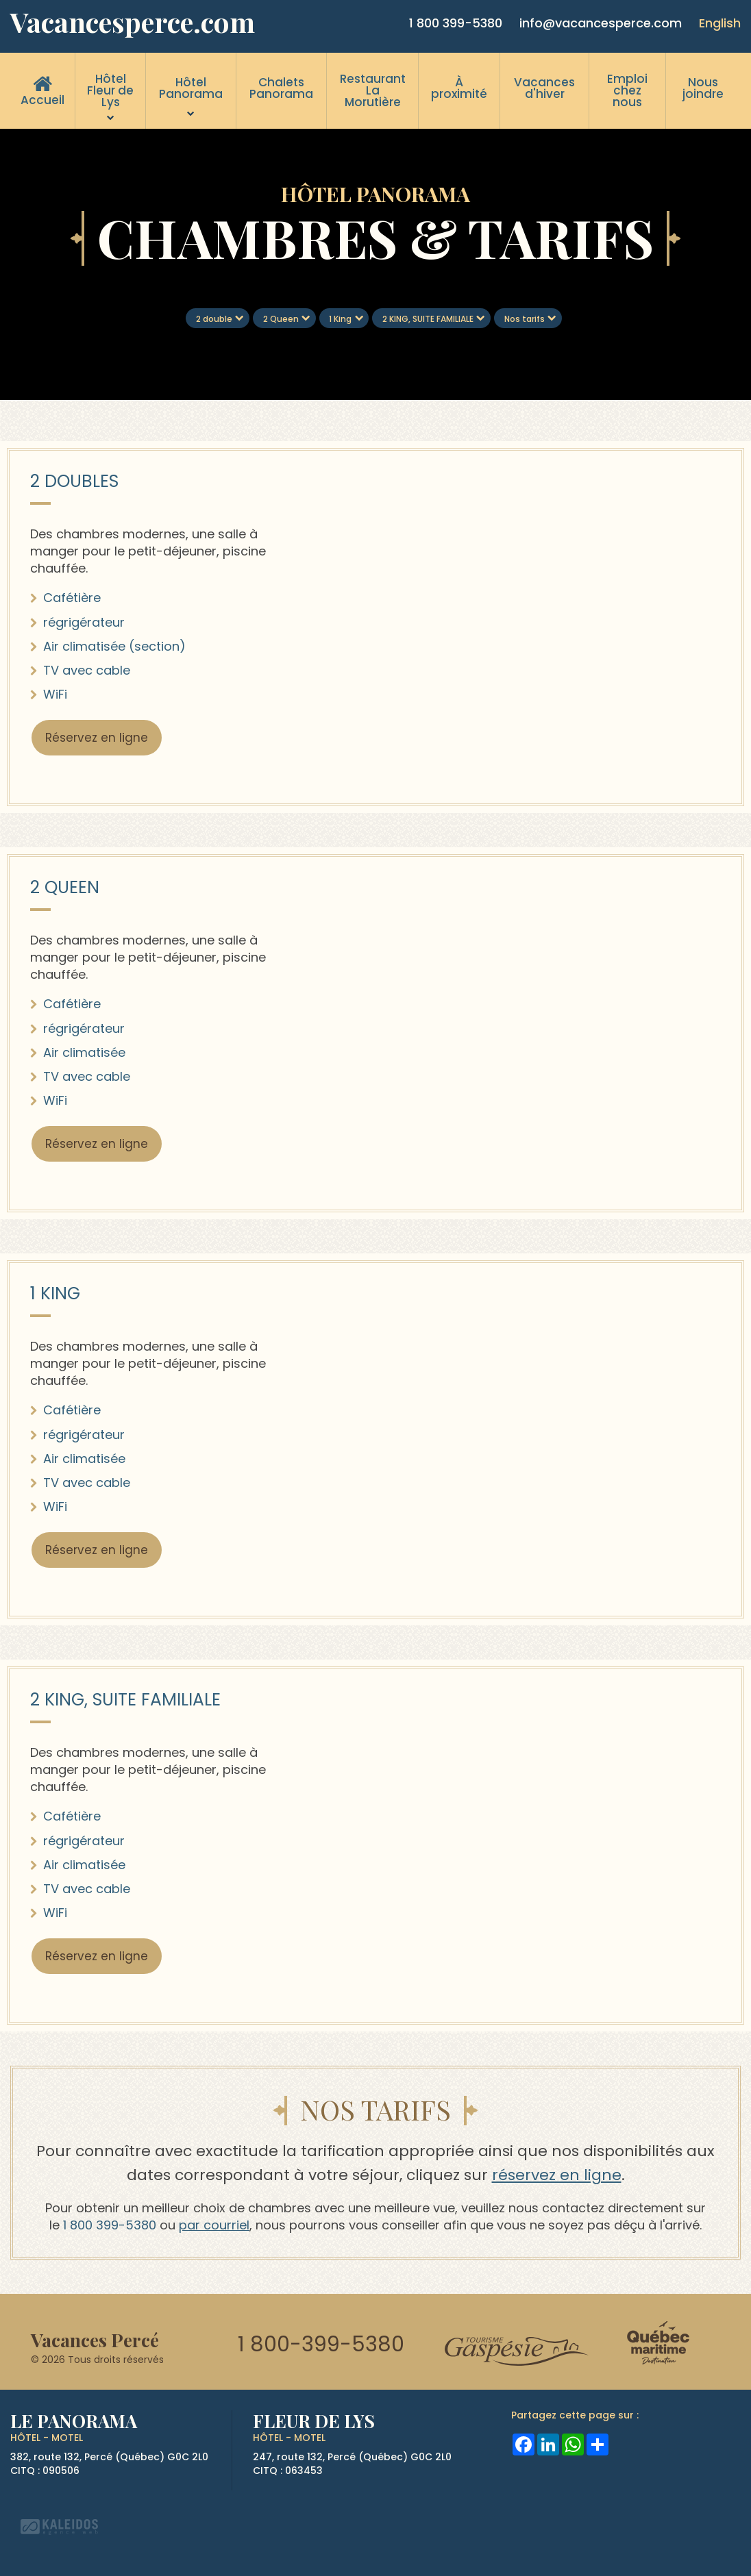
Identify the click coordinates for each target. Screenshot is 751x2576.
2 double (214, 319)
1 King (340, 319)
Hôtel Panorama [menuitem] (191, 88)
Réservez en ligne (96, 737)
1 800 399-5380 (455, 23)
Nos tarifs (524, 319)
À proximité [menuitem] (459, 88)
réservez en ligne (556, 2175)
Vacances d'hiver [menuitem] (544, 88)
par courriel (214, 2225)
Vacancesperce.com (132, 22)
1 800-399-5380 (321, 2344)
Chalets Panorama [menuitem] (281, 88)
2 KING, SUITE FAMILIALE (427, 319)
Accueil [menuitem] (42, 100)
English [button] (720, 23)
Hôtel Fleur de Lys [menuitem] (110, 90)
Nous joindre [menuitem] (703, 88)
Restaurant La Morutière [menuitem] (373, 90)
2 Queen (281, 319)
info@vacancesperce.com (600, 23)
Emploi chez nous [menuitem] (627, 90)
